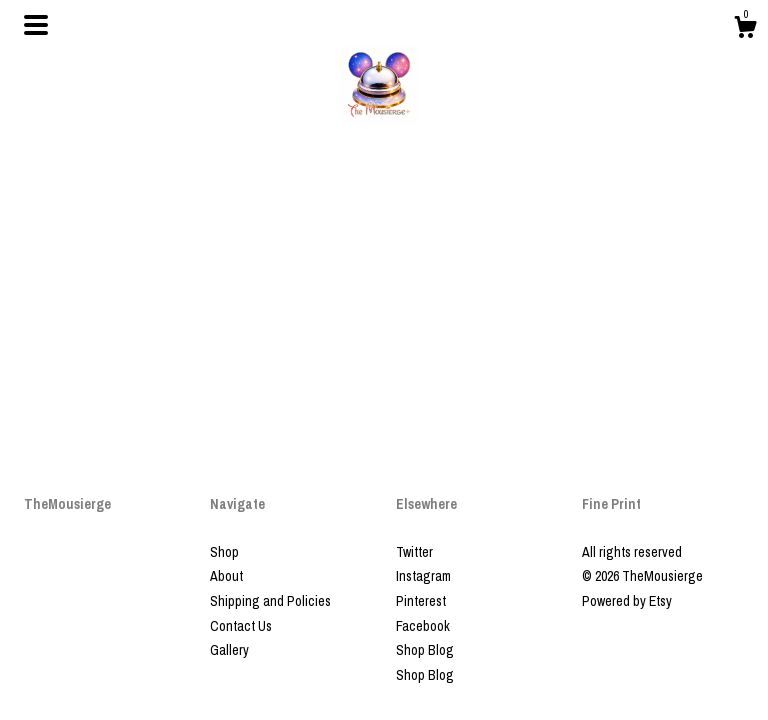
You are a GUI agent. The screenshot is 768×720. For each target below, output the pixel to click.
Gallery (229, 650)
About (226, 576)
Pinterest (421, 601)
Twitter (414, 552)
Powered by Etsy (627, 601)
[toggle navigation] (36, 25)
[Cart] (745, 30)
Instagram (423, 576)
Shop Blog (425, 650)
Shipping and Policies (270, 601)
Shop (224, 552)
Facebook (423, 626)
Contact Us (241, 626)
